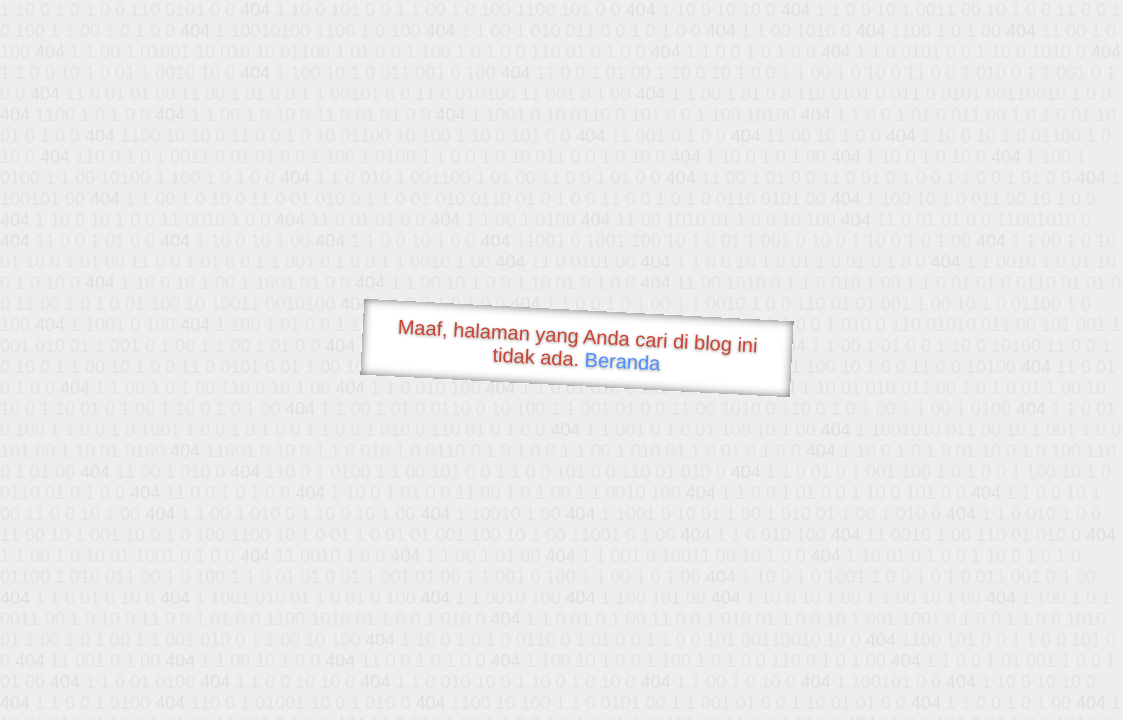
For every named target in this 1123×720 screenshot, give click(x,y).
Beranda (622, 361)
